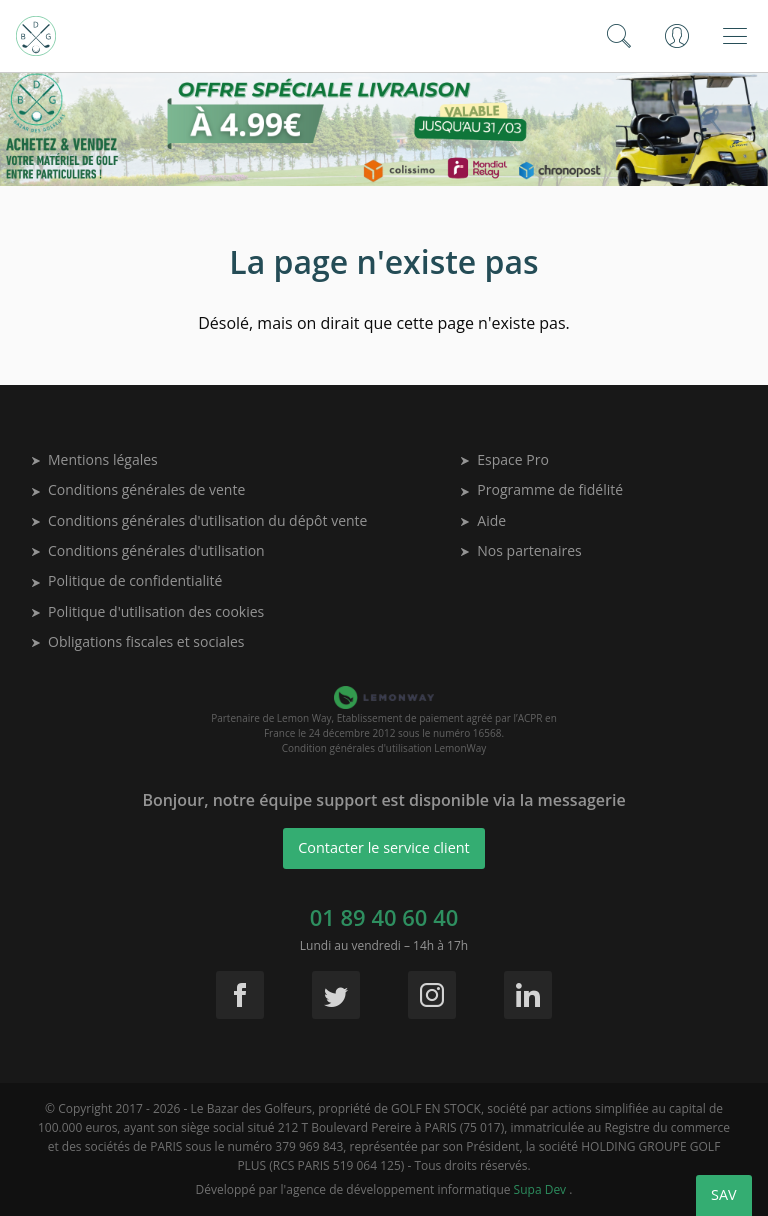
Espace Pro (505, 459)
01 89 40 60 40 (384, 917)
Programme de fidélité (542, 489)
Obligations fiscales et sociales (138, 641)
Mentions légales (95, 459)
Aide (483, 520)
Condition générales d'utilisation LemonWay (384, 748)
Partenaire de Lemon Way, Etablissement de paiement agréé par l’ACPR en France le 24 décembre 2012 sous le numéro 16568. (384, 725)
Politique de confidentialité (127, 580)
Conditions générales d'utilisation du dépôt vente (199, 520)
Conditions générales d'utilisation (148, 550)
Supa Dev (542, 1189)
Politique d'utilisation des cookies (148, 611)
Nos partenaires (521, 550)
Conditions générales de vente (138, 489)
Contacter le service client (383, 847)
